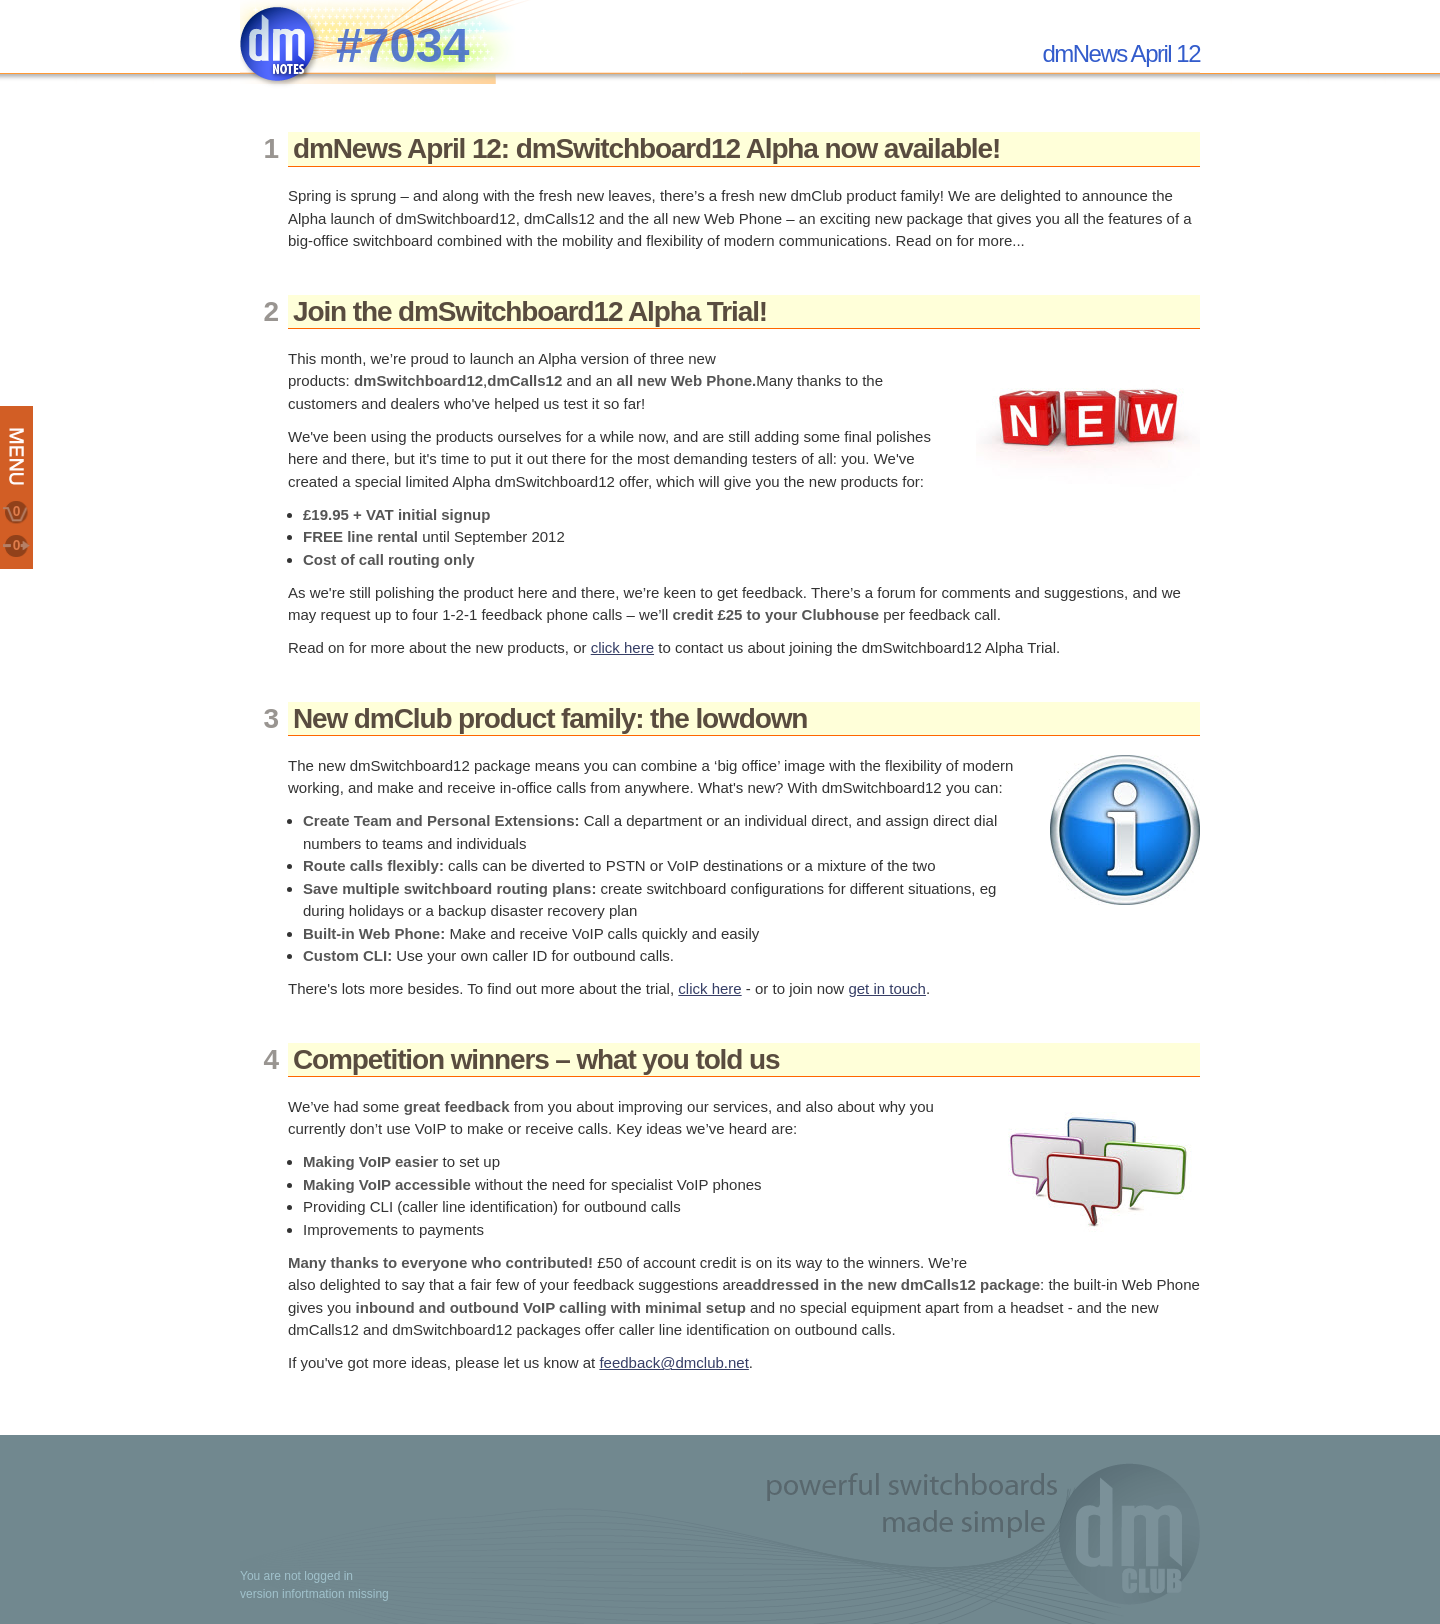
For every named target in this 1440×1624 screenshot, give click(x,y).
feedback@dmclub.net (673, 1362)
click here (622, 647)
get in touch (887, 988)
